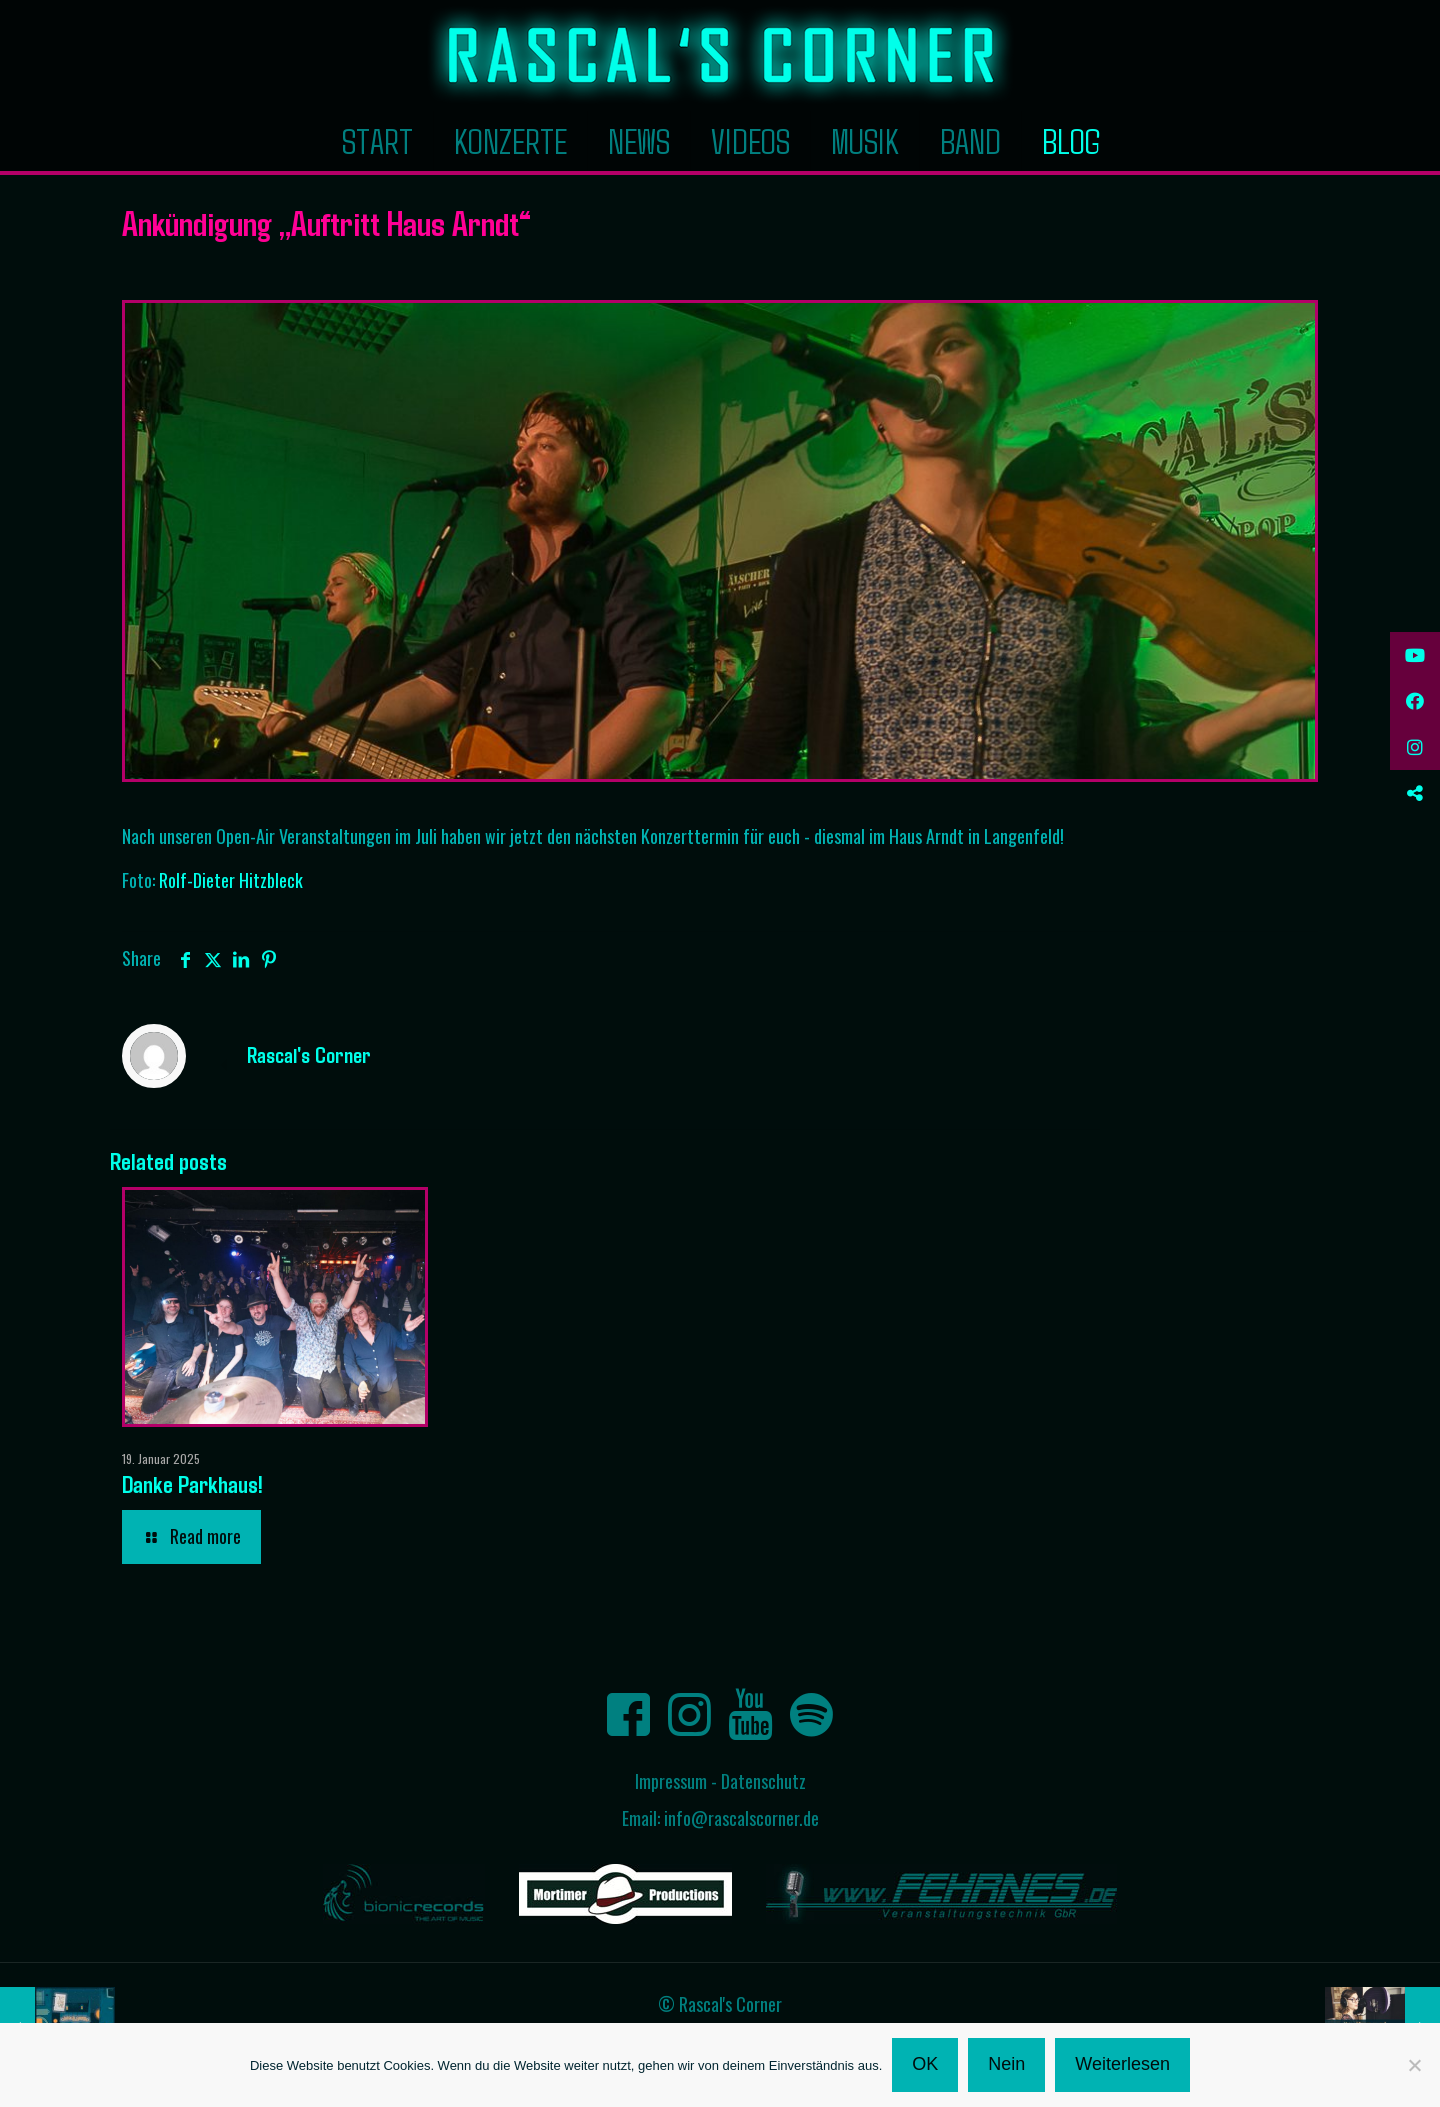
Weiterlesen (1122, 2064)
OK (925, 2064)
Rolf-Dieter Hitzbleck (231, 880)
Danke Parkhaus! (192, 1483)
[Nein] (1415, 2065)
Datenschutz (763, 1781)
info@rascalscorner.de (741, 1818)
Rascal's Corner (309, 1054)
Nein (1006, 2064)
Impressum (671, 1781)
